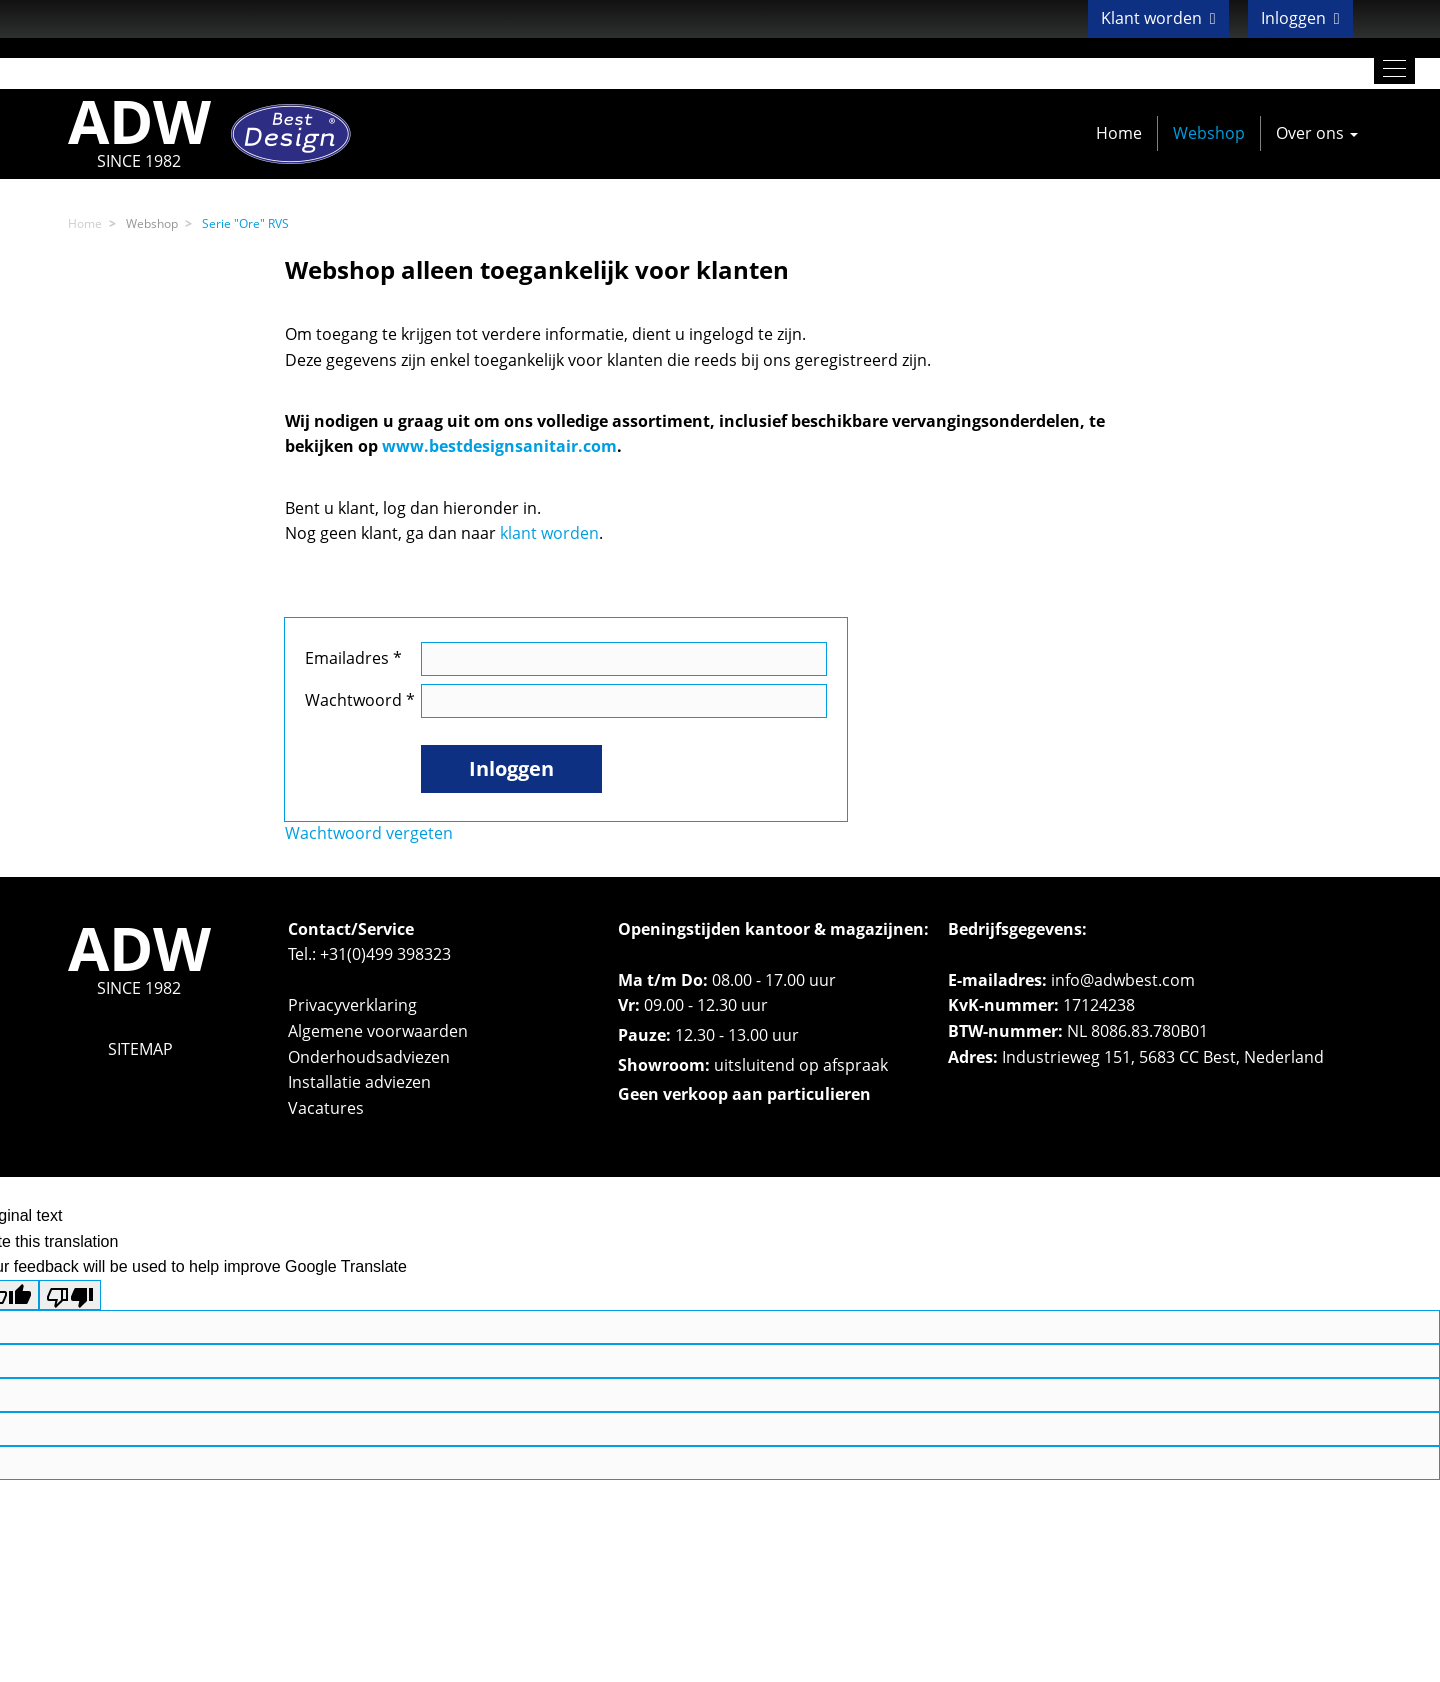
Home (1119, 133)
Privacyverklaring (352, 1005)
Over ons (1317, 133)
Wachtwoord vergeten (369, 833)
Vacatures (326, 1108)
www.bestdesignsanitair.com (499, 446)
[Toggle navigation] (1394, 68)
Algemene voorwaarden (378, 1031)
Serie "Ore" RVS (245, 223)
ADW (139, 133)
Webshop (1209, 133)
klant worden (549, 533)
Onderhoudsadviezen (369, 1057)
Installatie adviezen (359, 1082)
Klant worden (1158, 18)
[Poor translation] (70, 1295)
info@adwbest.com (1123, 980)
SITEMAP (140, 1049)
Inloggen (1300, 18)
